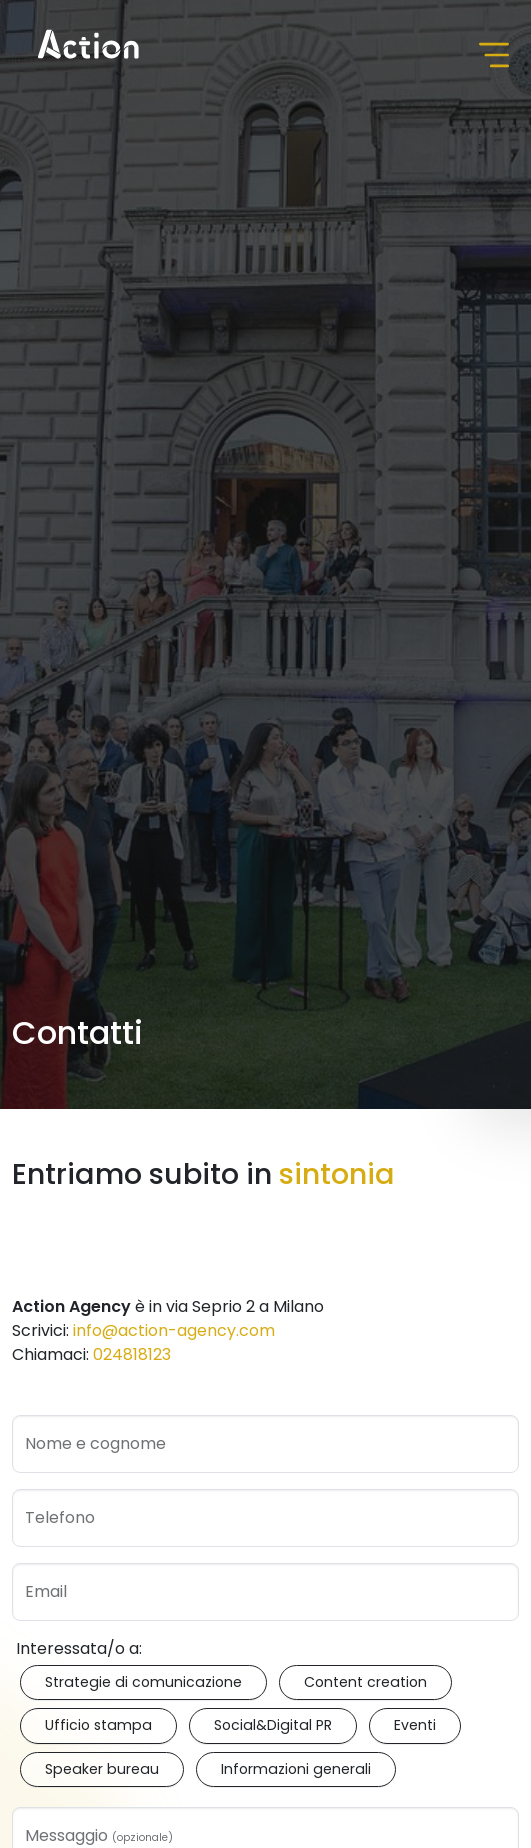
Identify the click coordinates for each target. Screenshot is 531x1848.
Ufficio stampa (98, 1725)
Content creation (365, 1682)
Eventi (415, 1725)
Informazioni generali (296, 1769)
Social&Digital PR (273, 1725)
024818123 (132, 1354)
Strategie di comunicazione (143, 1682)
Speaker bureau (102, 1769)
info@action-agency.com (174, 1330)
